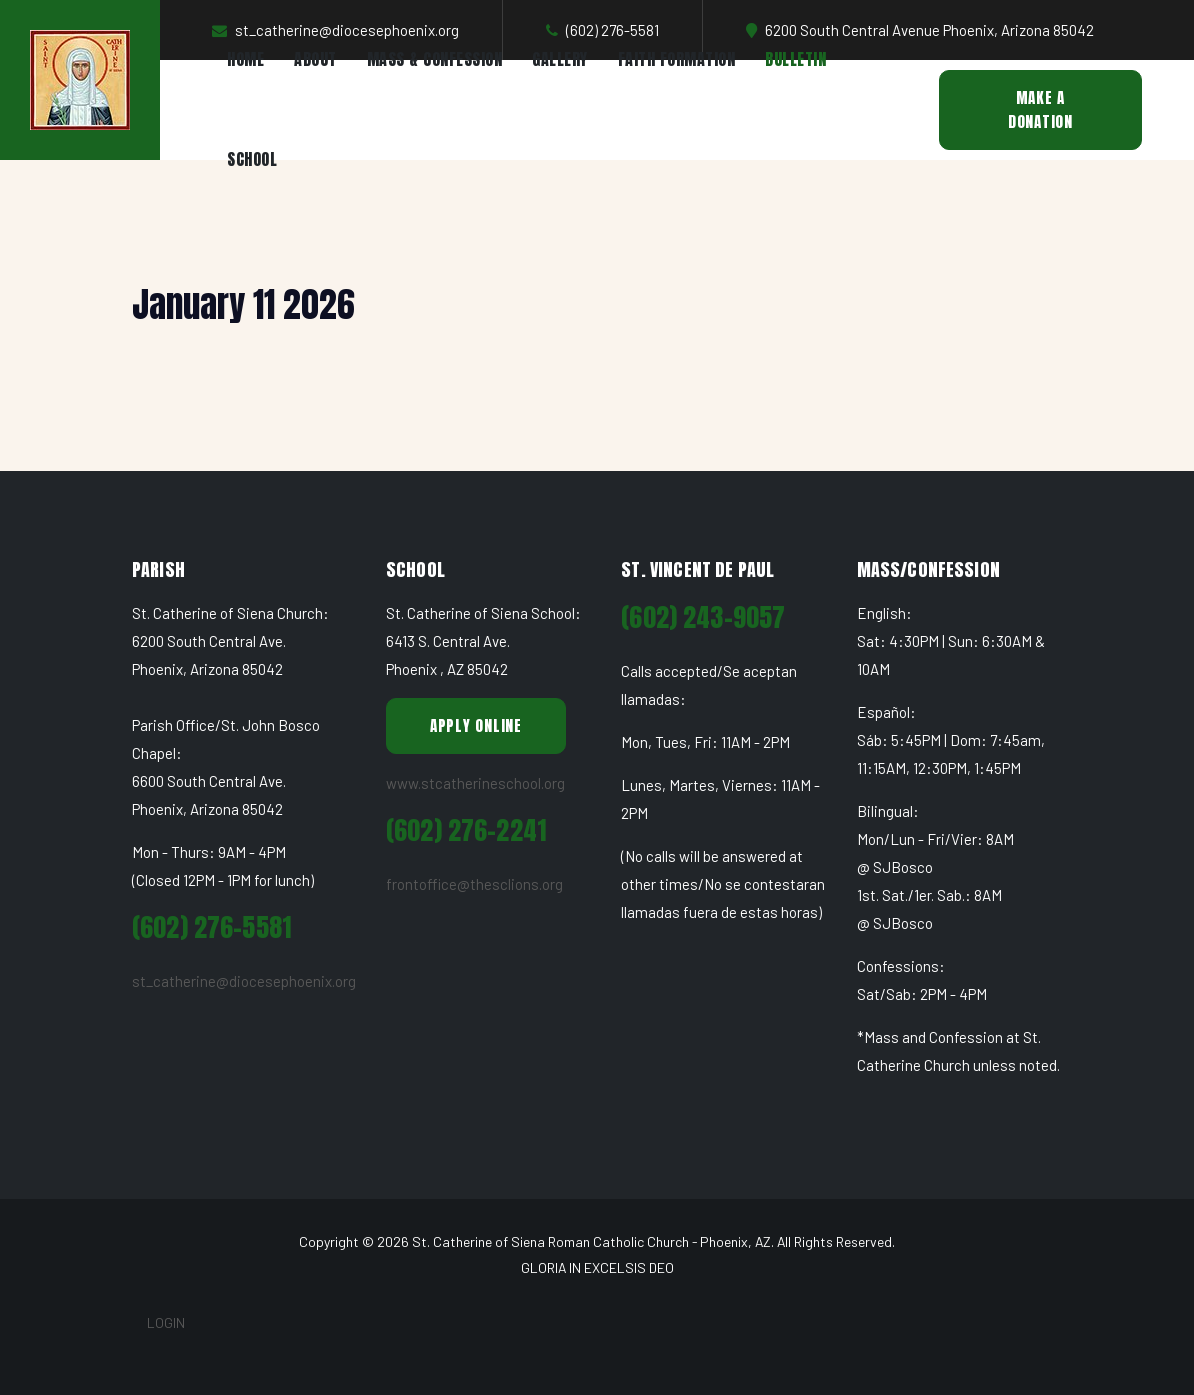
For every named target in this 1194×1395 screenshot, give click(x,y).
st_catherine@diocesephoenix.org (244, 981)
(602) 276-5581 (211, 927)
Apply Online (476, 725)
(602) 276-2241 (466, 830)
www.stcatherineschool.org (475, 783)
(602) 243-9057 (703, 617)
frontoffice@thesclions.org (474, 884)
